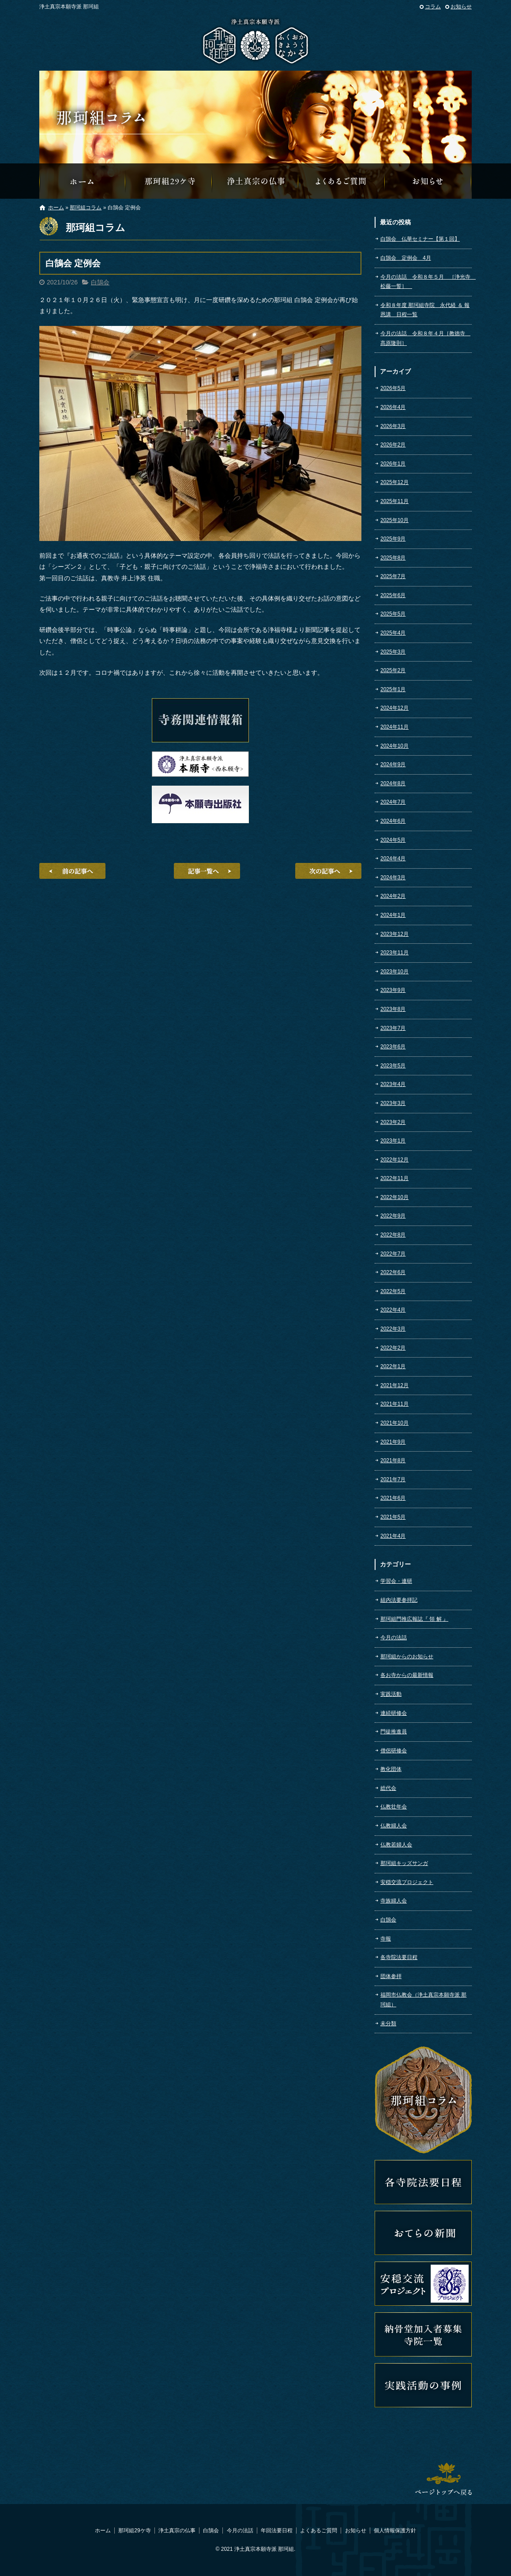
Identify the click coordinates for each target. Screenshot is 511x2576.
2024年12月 (394, 708)
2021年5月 (393, 1517)
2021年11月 (394, 1404)
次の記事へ (328, 871)
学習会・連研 (396, 1581)
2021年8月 (393, 1460)
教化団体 (391, 1769)
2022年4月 (393, 1310)
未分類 (388, 2023)
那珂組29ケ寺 (169, 181)
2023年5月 (393, 1066)
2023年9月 (393, 990)
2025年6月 (393, 595)
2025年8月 (393, 558)
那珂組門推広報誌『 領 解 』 (414, 1619)
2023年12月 (394, 934)
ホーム (56, 207)
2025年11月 (394, 501)
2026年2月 (393, 445)
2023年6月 (393, 1047)
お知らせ (461, 7)
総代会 (388, 1788)
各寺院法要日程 (398, 1957)
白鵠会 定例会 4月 (405, 258)
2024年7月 (393, 802)
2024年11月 (394, 727)
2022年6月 (393, 1272)
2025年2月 (393, 670)
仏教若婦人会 (396, 1845)
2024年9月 (393, 764)
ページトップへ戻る (443, 2479)
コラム (433, 7)
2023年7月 (393, 1028)
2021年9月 (393, 1442)
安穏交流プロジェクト (406, 1882)
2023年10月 (394, 971)
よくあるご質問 (342, 181)
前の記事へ (72, 871)
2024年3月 (393, 877)
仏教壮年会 (393, 1807)
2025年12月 (394, 482)
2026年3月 (393, 426)
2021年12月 (394, 1385)
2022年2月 (393, 1348)
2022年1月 (393, 1366)
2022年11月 (394, 1178)
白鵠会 (100, 282)
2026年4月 (393, 407)
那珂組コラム (85, 207)
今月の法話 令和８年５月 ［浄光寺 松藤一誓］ (426, 282)
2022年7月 (393, 1254)
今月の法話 (393, 1637)
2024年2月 (393, 896)
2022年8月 (393, 1235)
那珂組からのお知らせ (428, 181)
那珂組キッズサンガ (404, 1863)
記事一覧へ (207, 871)
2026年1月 (393, 464)
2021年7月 (393, 1479)
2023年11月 (394, 952)
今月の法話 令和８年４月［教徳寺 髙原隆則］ (425, 338)
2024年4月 (393, 858)
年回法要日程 (277, 2530)
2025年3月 (393, 652)
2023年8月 (393, 1009)
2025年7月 (393, 576)
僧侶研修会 (393, 1751)
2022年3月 (393, 1329)
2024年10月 (394, 746)
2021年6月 (393, 1498)
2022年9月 (393, 1216)
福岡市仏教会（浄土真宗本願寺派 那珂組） (423, 2000)
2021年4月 (393, 1536)
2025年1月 (393, 689)
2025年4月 (393, 633)
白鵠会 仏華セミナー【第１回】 (420, 239)
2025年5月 (393, 614)
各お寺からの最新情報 (406, 1675)
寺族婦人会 (393, 1901)
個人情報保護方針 (395, 2530)
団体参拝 (391, 1976)
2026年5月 (393, 388)
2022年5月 (393, 1291)
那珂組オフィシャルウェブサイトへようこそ (82, 181)
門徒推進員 (393, 1732)
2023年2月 (393, 1122)
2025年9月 (393, 539)
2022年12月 (394, 1160)
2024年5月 (393, 840)
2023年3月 (393, 1103)
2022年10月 (394, 1197)
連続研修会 (393, 1713)
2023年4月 (393, 1084)
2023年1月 (393, 1141)
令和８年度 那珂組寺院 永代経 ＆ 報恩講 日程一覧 (425, 310)
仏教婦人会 (393, 1826)
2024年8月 (393, 783)
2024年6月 (393, 821)
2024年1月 (393, 915)
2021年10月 (394, 1423)
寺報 (385, 1939)
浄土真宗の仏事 (255, 181)
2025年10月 (394, 520)
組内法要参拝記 (398, 1600)
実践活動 (391, 1694)
